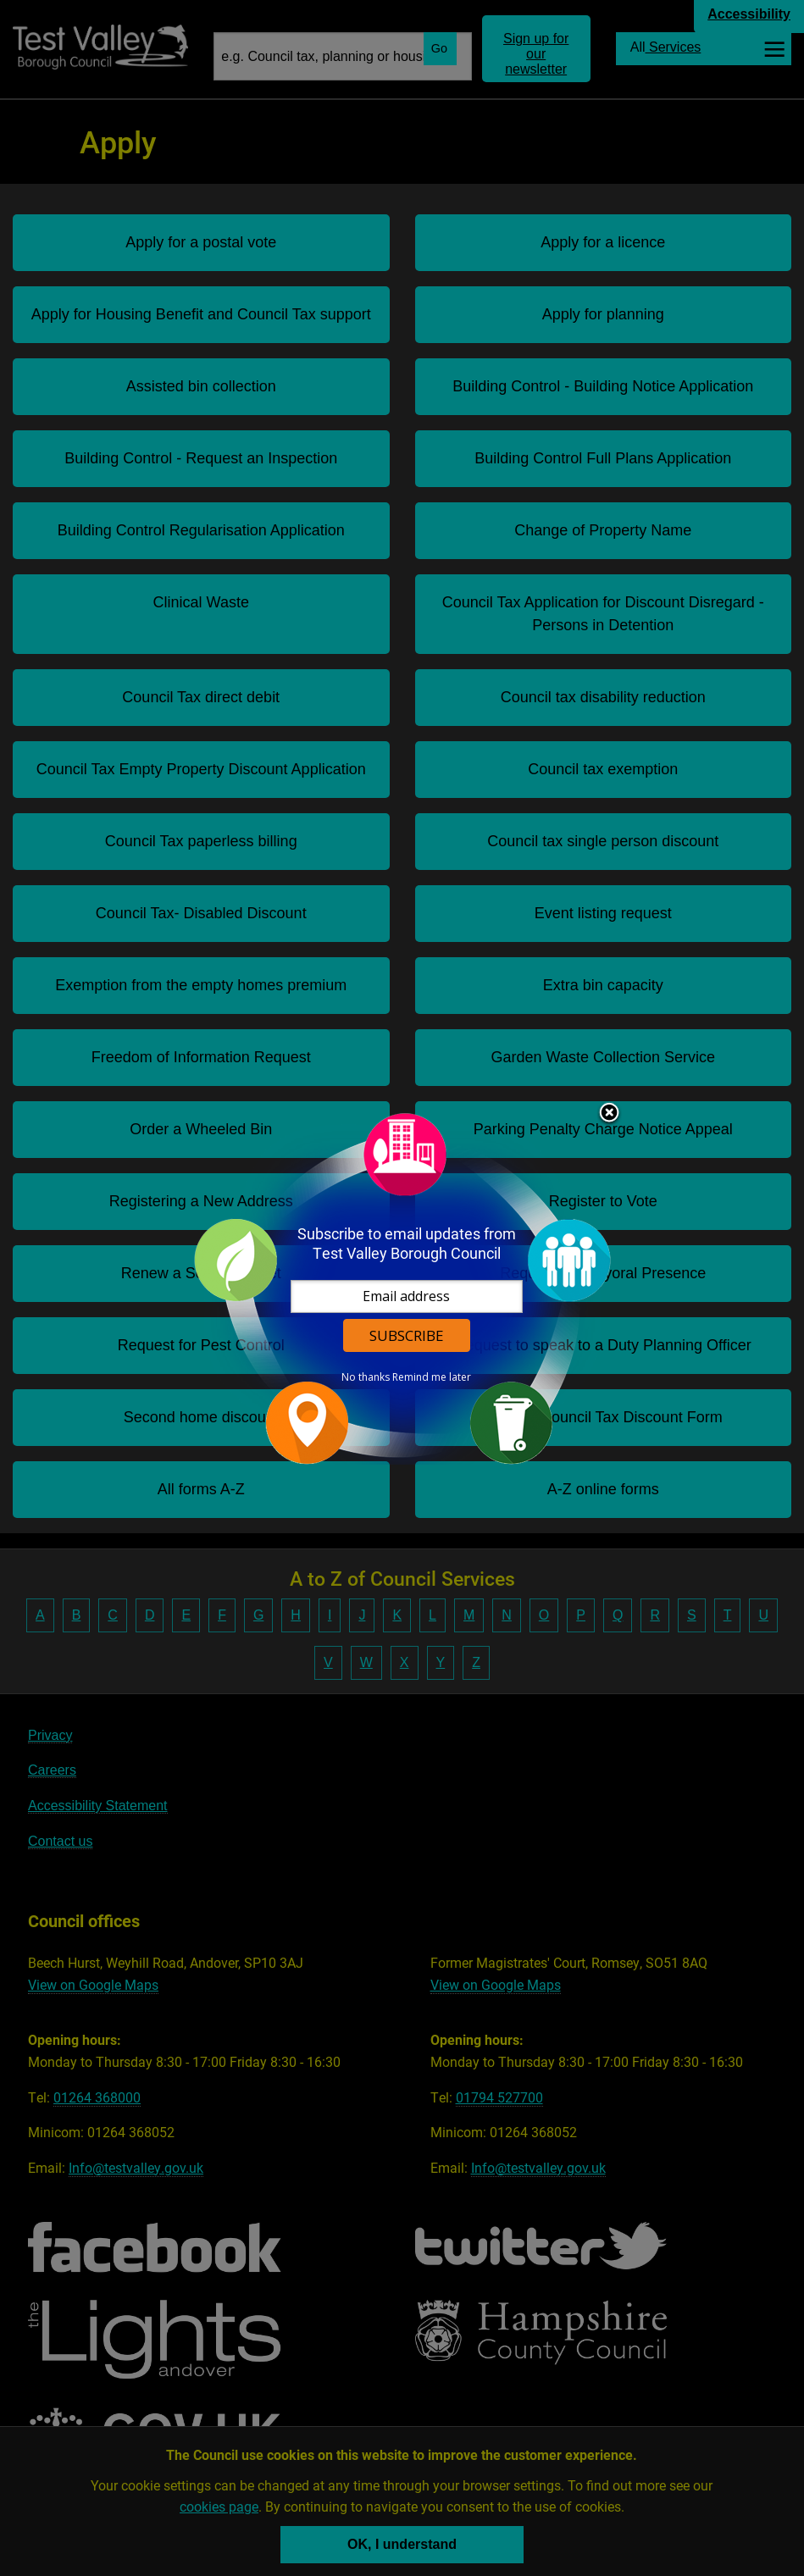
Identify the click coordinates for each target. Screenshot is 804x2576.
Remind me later (431, 1377)
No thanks (365, 1377)
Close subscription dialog (609, 1114)
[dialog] (402, 1288)
